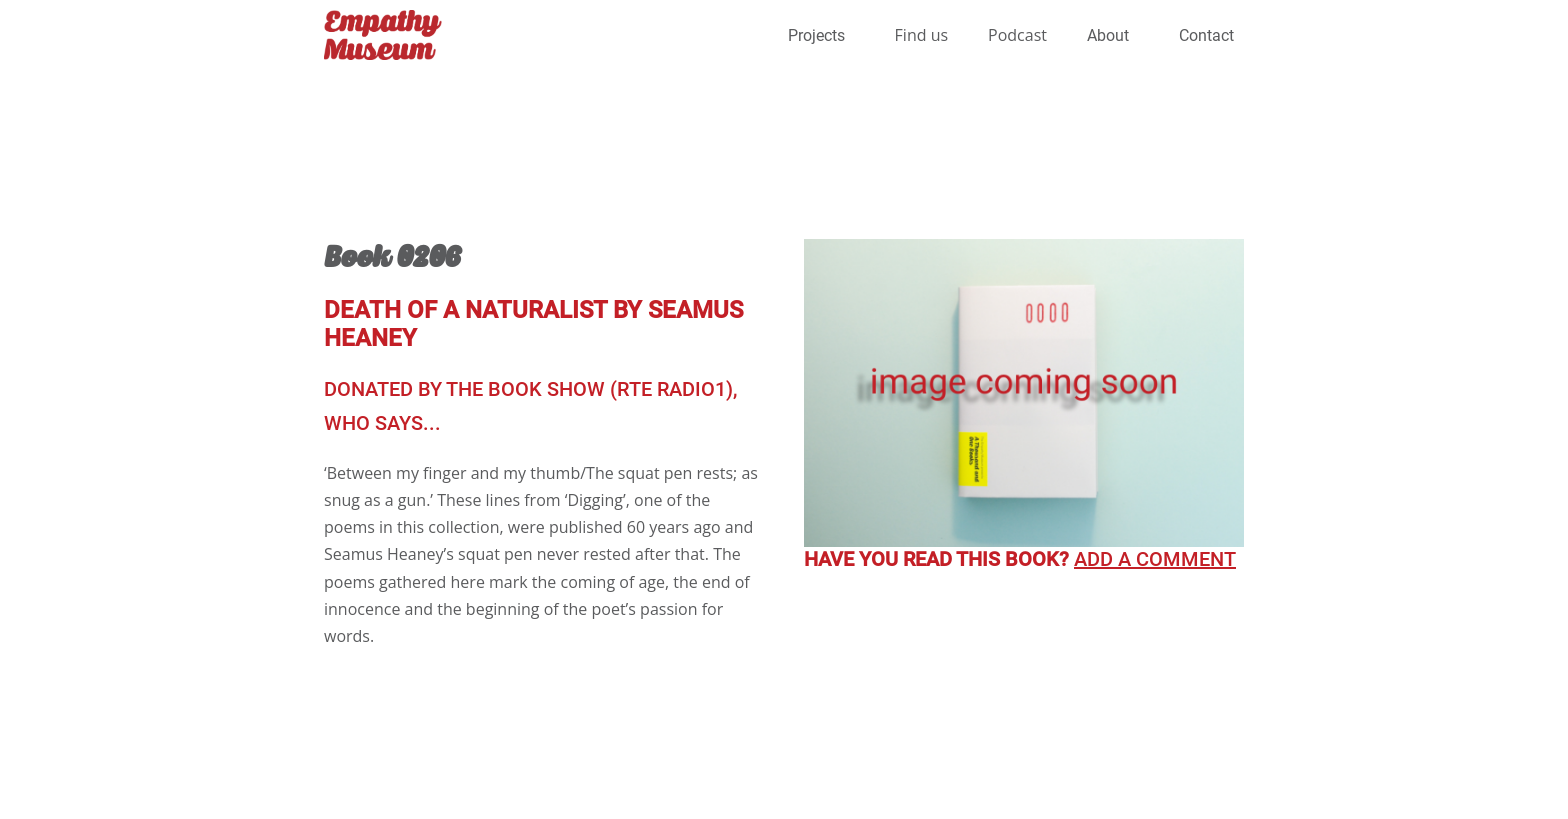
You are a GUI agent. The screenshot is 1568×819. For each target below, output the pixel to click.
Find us (922, 35)
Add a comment (1155, 559)
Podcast (1017, 35)
